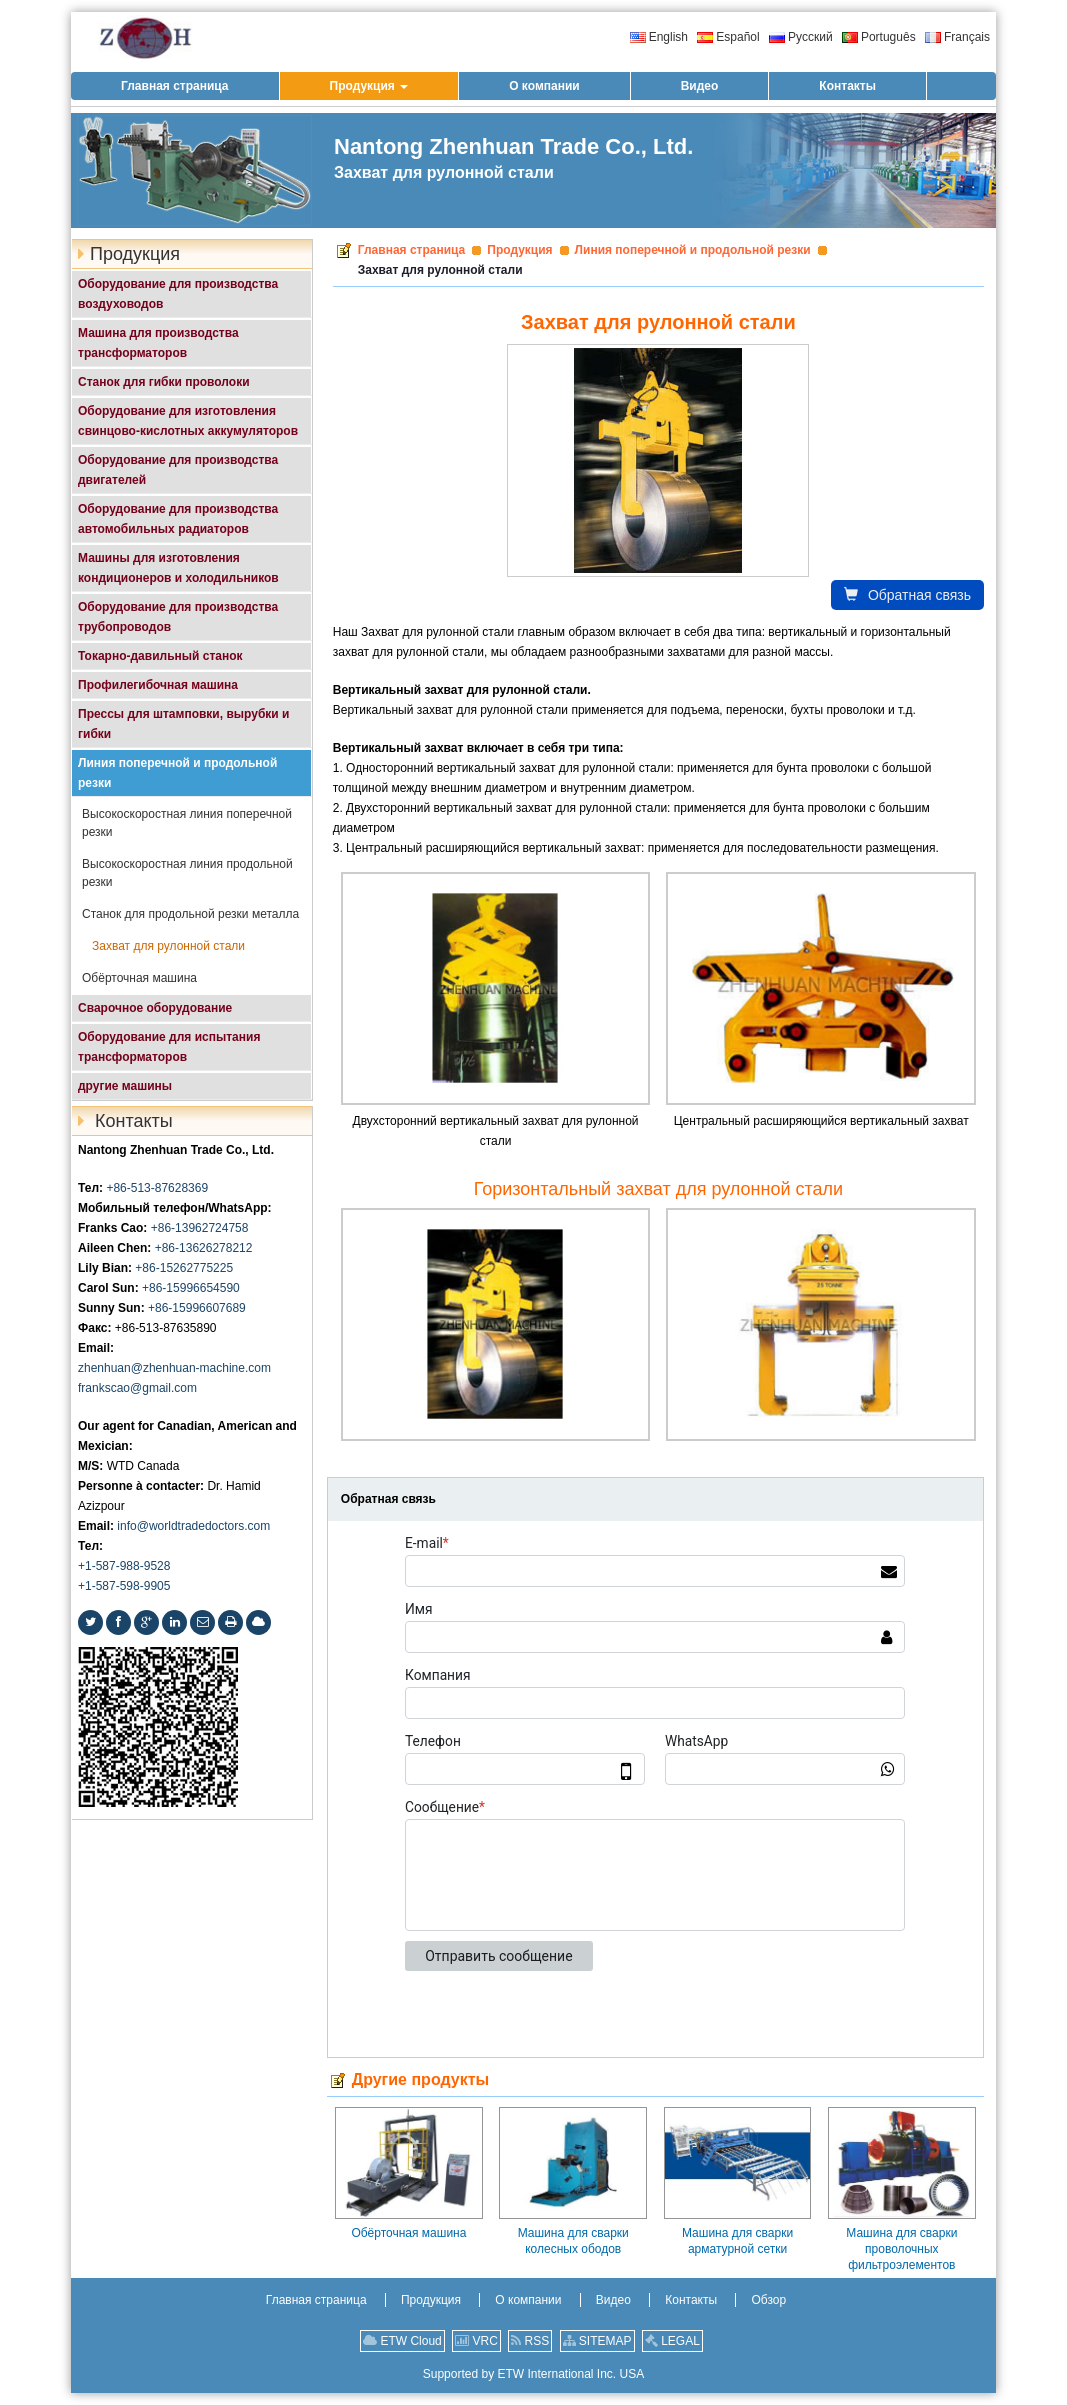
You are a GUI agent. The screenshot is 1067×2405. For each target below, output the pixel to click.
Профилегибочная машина (158, 685)
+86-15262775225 (184, 1268)
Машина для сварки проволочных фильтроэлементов (901, 2249)
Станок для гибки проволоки (164, 382)
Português (879, 37)
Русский (801, 37)
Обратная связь (907, 595)
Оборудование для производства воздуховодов (178, 294)
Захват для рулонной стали (168, 946)
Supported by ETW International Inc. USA (533, 2374)
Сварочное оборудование (155, 1008)
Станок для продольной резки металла (190, 914)
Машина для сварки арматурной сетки (737, 2241)
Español (728, 37)
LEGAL (672, 2341)
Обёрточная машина (408, 2233)
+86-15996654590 (191, 1288)
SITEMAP (597, 2341)
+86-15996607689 (197, 1308)
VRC (476, 2341)
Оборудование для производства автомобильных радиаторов (178, 519)
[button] (369, 86)
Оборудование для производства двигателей (178, 470)
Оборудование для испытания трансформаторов (169, 1047)
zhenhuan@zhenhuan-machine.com (174, 1368)
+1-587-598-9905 (124, 1586)
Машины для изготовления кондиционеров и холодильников (178, 568)
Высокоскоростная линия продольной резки (187, 873)
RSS (530, 2341)
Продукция (519, 250)
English (659, 37)
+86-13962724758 (200, 1228)
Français (957, 37)
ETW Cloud (402, 2341)
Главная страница (412, 250)
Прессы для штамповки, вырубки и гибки (183, 724)
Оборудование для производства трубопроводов (178, 617)
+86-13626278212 (204, 1248)
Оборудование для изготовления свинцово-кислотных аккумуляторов (188, 421)
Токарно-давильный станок (160, 656)
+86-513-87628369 (157, 1188)
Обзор (768, 2300)
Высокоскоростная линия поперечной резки (187, 823)
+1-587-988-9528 (124, 1566)
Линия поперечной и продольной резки (693, 250)
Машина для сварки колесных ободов (573, 2241)
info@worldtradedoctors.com (193, 1526)
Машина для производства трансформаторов (158, 343)
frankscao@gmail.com (137, 1388)
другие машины (125, 1086)
